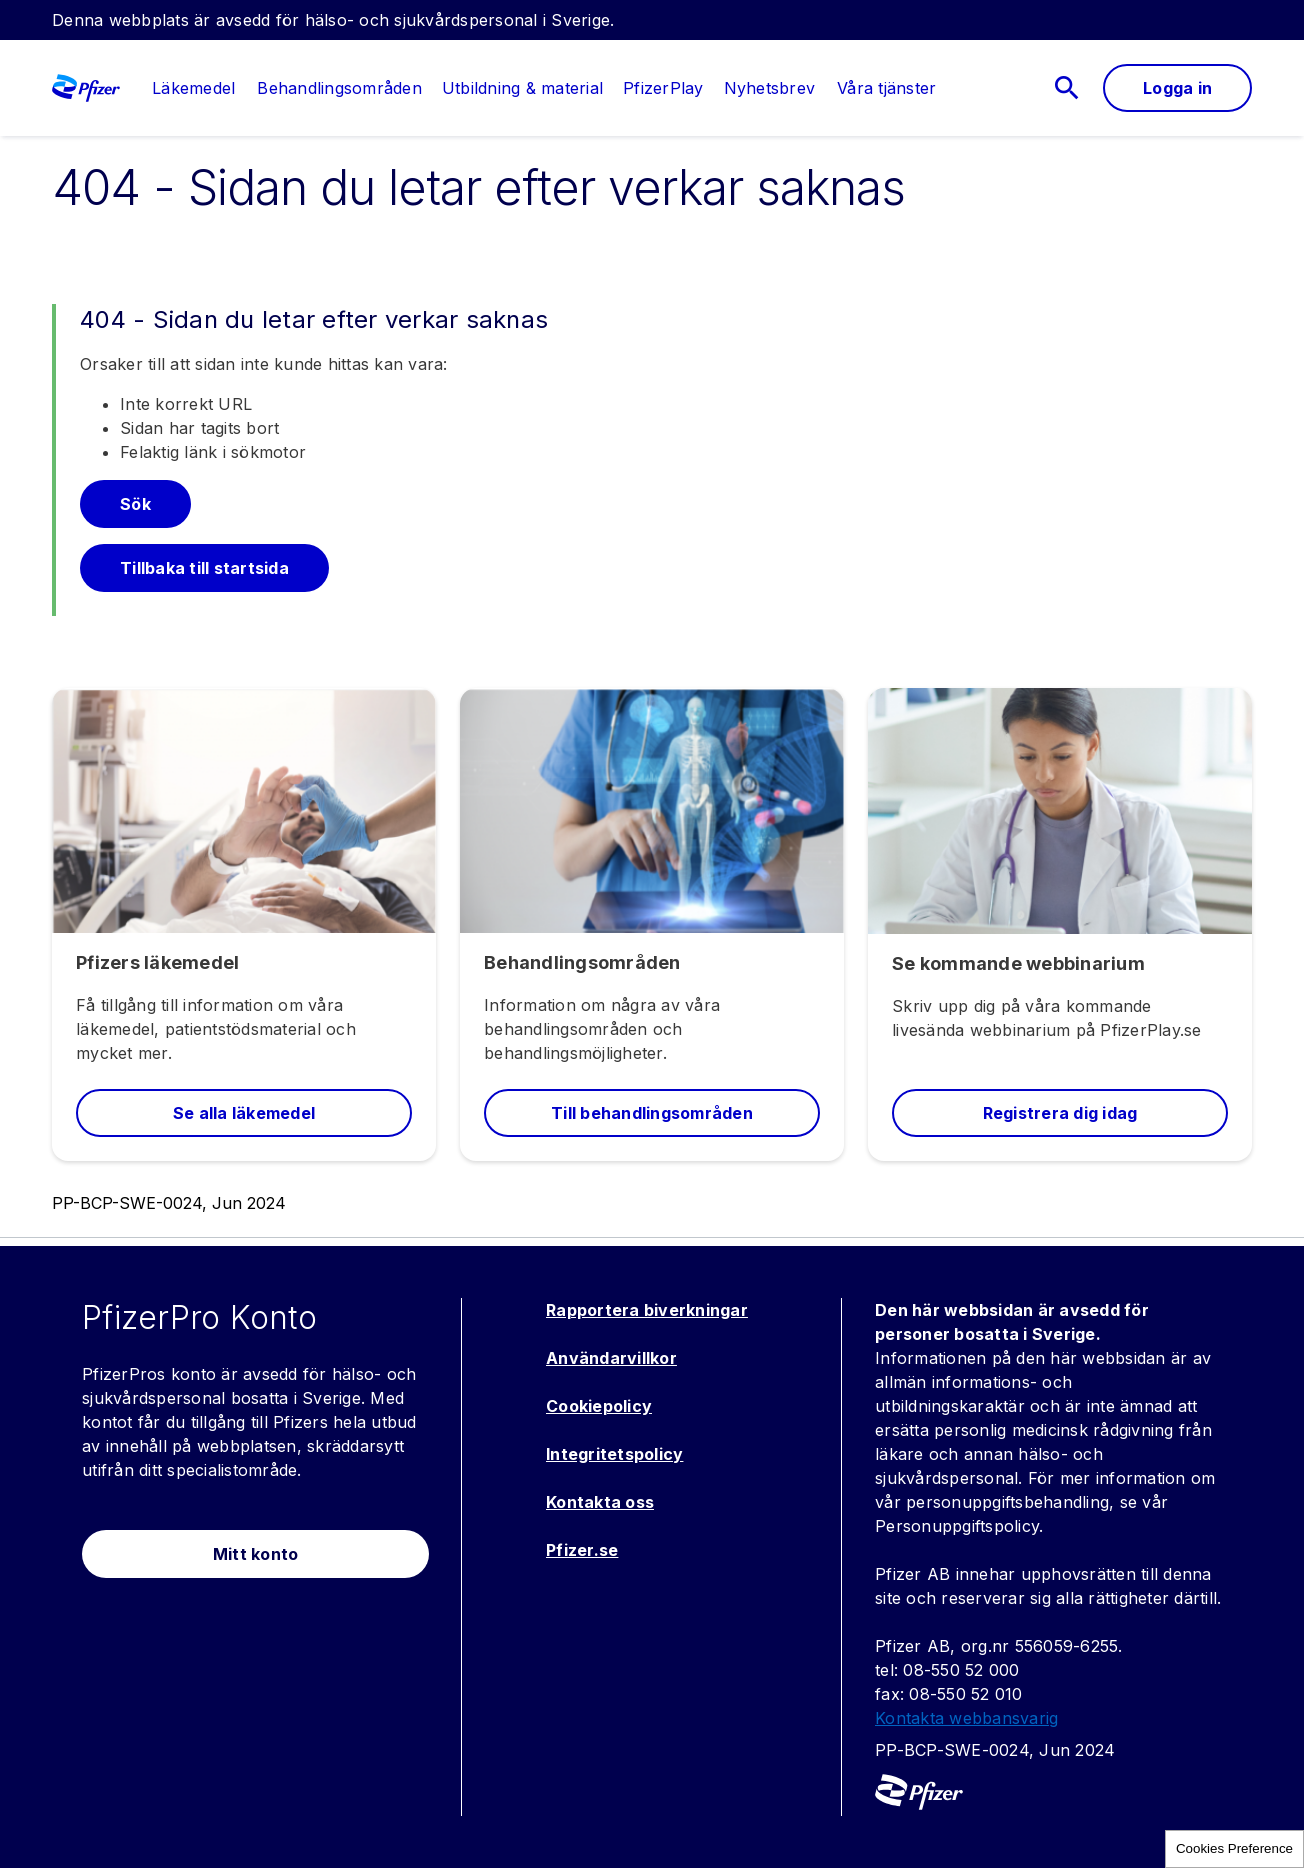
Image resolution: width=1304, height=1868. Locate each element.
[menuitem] (183, 88)
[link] (193, 88)
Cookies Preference (1234, 1848)
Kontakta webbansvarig (966, 1718)
